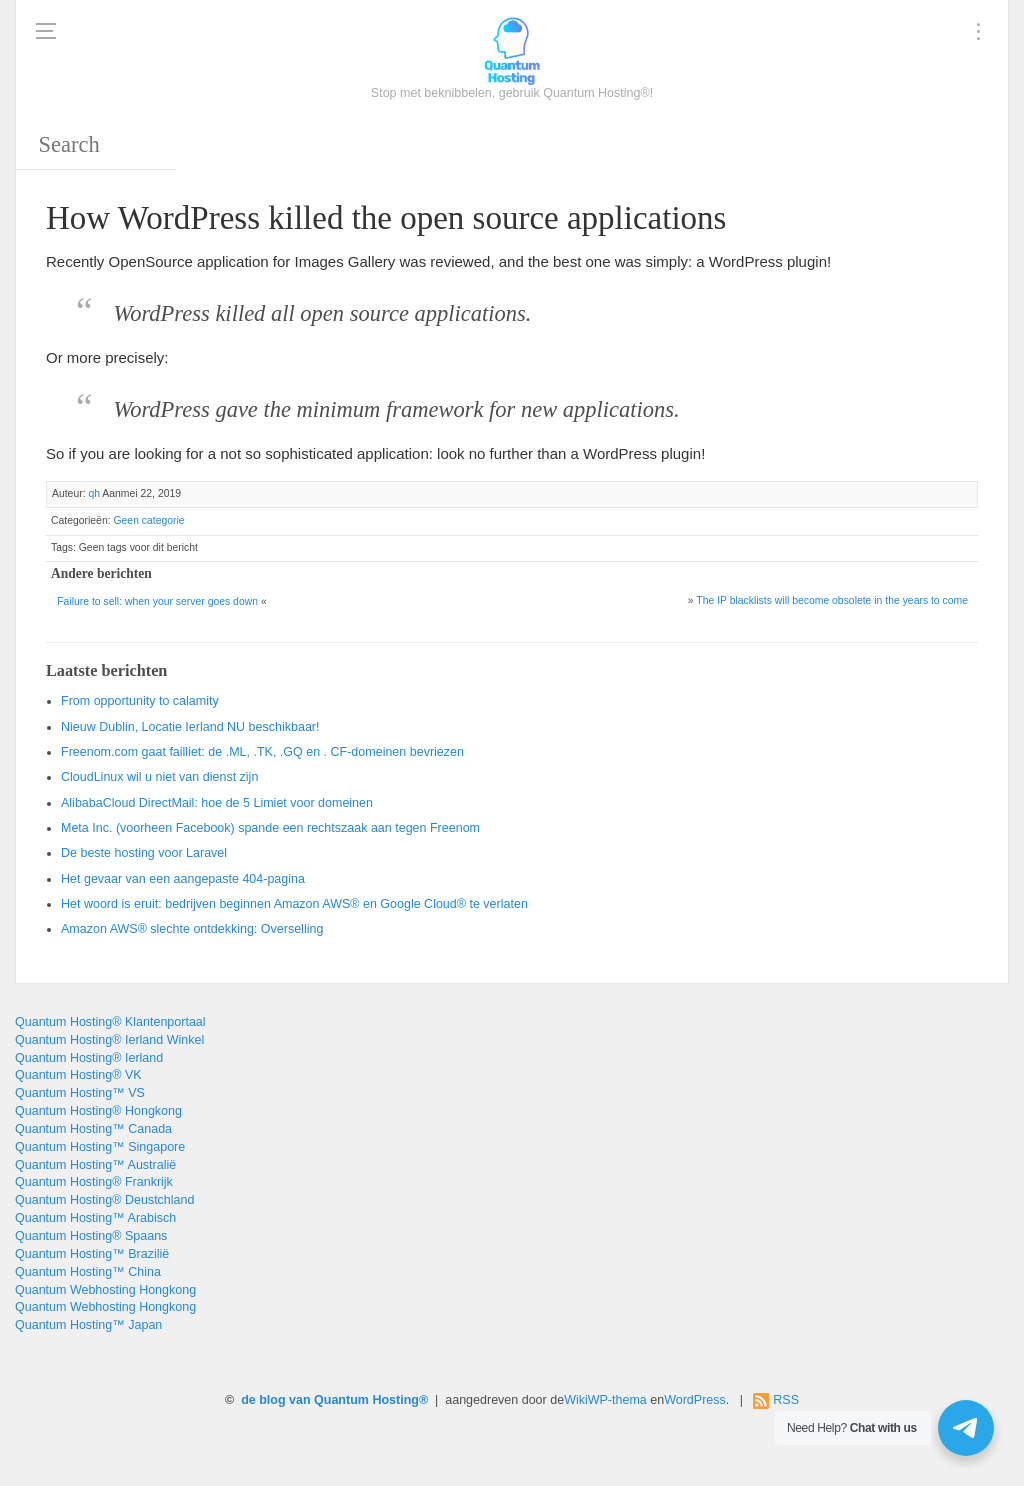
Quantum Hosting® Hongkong (98, 1111)
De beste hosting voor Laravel (144, 853)
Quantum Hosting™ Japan (88, 1325)
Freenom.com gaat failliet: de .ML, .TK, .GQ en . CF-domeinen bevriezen (262, 752)
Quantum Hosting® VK (78, 1075)
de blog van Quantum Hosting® (334, 1400)
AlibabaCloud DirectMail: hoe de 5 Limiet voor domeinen (217, 803)
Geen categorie (148, 520)
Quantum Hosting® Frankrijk (94, 1182)
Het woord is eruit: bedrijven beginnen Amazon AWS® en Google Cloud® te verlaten (294, 904)
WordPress (695, 1400)
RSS (786, 1400)
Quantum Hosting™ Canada (93, 1129)
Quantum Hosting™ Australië (95, 1165)
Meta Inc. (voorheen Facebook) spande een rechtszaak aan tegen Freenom (270, 828)
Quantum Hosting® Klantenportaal (110, 1022)
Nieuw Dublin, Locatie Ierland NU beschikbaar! (190, 727)
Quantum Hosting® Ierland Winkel (109, 1040)
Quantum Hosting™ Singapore (100, 1147)
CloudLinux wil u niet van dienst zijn (159, 777)
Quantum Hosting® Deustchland (104, 1200)
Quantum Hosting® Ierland (89, 1058)
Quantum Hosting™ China (88, 1272)
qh (94, 493)
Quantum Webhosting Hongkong (105, 1290)
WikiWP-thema (605, 1400)
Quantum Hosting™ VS (80, 1093)
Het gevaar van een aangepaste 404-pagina (183, 879)
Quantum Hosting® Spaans (91, 1236)
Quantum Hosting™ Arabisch (95, 1218)
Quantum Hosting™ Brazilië (92, 1254)
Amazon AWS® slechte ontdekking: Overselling (192, 929)
